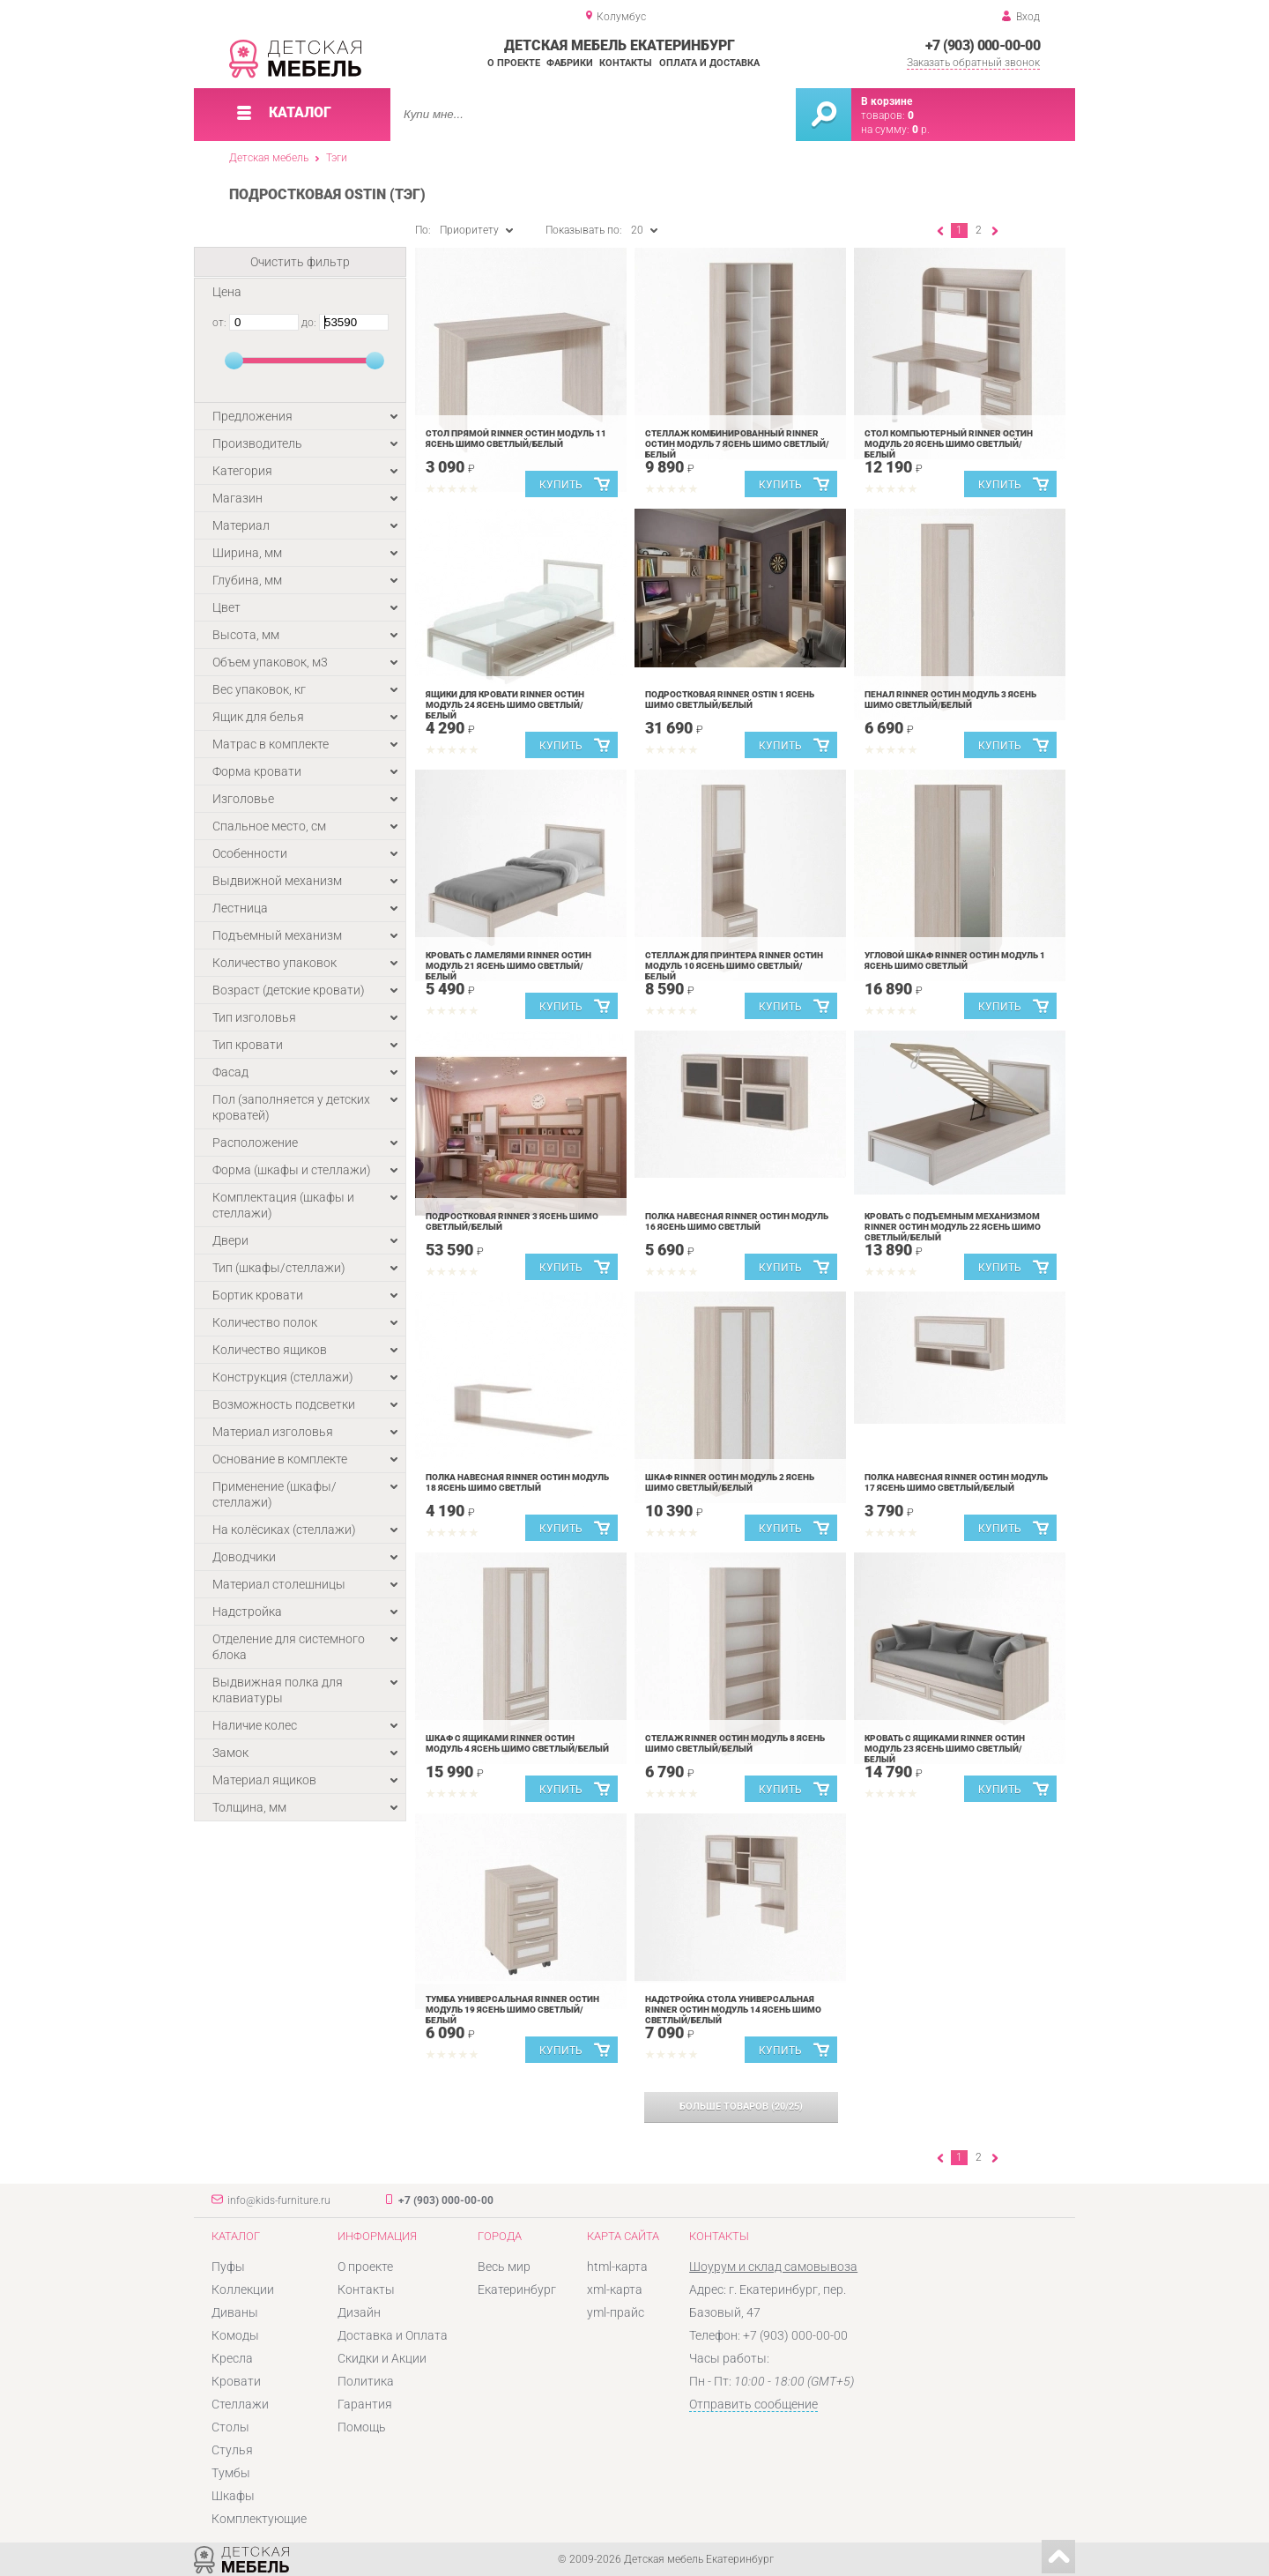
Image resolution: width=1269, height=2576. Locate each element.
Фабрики (569, 63)
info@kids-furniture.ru (278, 2200)
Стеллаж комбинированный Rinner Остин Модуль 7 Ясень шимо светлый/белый (737, 443)
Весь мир (504, 2267)
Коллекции (243, 2289)
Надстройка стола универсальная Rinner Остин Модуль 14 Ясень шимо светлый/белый (733, 2009)
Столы (230, 2427)
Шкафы (233, 2496)
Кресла (232, 2358)
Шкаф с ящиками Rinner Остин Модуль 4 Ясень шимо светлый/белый (517, 1743)
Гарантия (365, 2404)
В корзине (886, 101)
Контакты (625, 63)
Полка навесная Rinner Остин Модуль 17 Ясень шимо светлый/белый (956, 1482)
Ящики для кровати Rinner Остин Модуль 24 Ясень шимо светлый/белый (505, 704)
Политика (366, 2381)
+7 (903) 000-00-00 (982, 45)
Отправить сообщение (753, 2404)
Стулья (232, 2450)
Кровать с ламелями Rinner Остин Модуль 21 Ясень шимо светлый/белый (508, 965)
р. (921, 129)
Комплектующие (259, 2519)
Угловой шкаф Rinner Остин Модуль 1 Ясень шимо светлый (955, 960)
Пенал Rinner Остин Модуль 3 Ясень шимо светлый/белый (950, 699)
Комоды (235, 2335)
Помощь (362, 2427)
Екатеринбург (517, 2289)
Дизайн (359, 2312)
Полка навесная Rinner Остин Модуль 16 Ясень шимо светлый (736, 1221)
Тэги (336, 158)
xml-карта (614, 2289)
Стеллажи (240, 2404)
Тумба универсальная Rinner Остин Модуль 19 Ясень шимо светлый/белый (512, 2009)
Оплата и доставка (709, 63)
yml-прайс (615, 2312)
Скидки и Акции (382, 2358)
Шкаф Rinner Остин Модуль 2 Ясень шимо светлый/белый (729, 1482)
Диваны (235, 2312)
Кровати (236, 2381)
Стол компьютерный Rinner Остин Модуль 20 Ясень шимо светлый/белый (949, 443)
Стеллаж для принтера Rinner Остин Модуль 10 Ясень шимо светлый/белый (734, 965)
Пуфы (228, 2267)
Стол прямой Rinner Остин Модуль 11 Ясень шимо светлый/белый (516, 438)
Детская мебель (268, 158)
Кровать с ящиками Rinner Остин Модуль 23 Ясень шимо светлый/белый (945, 1748)
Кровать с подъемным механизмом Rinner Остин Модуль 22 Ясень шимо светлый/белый (953, 1226)
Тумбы (231, 2473)
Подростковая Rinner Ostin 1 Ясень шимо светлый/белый (729, 699)
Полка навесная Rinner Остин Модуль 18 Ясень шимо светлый (517, 1482)
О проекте (513, 63)
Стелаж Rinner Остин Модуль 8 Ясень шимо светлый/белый (735, 1743)
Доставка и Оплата (393, 2335)
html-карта (617, 2267)
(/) (741, 2106)
